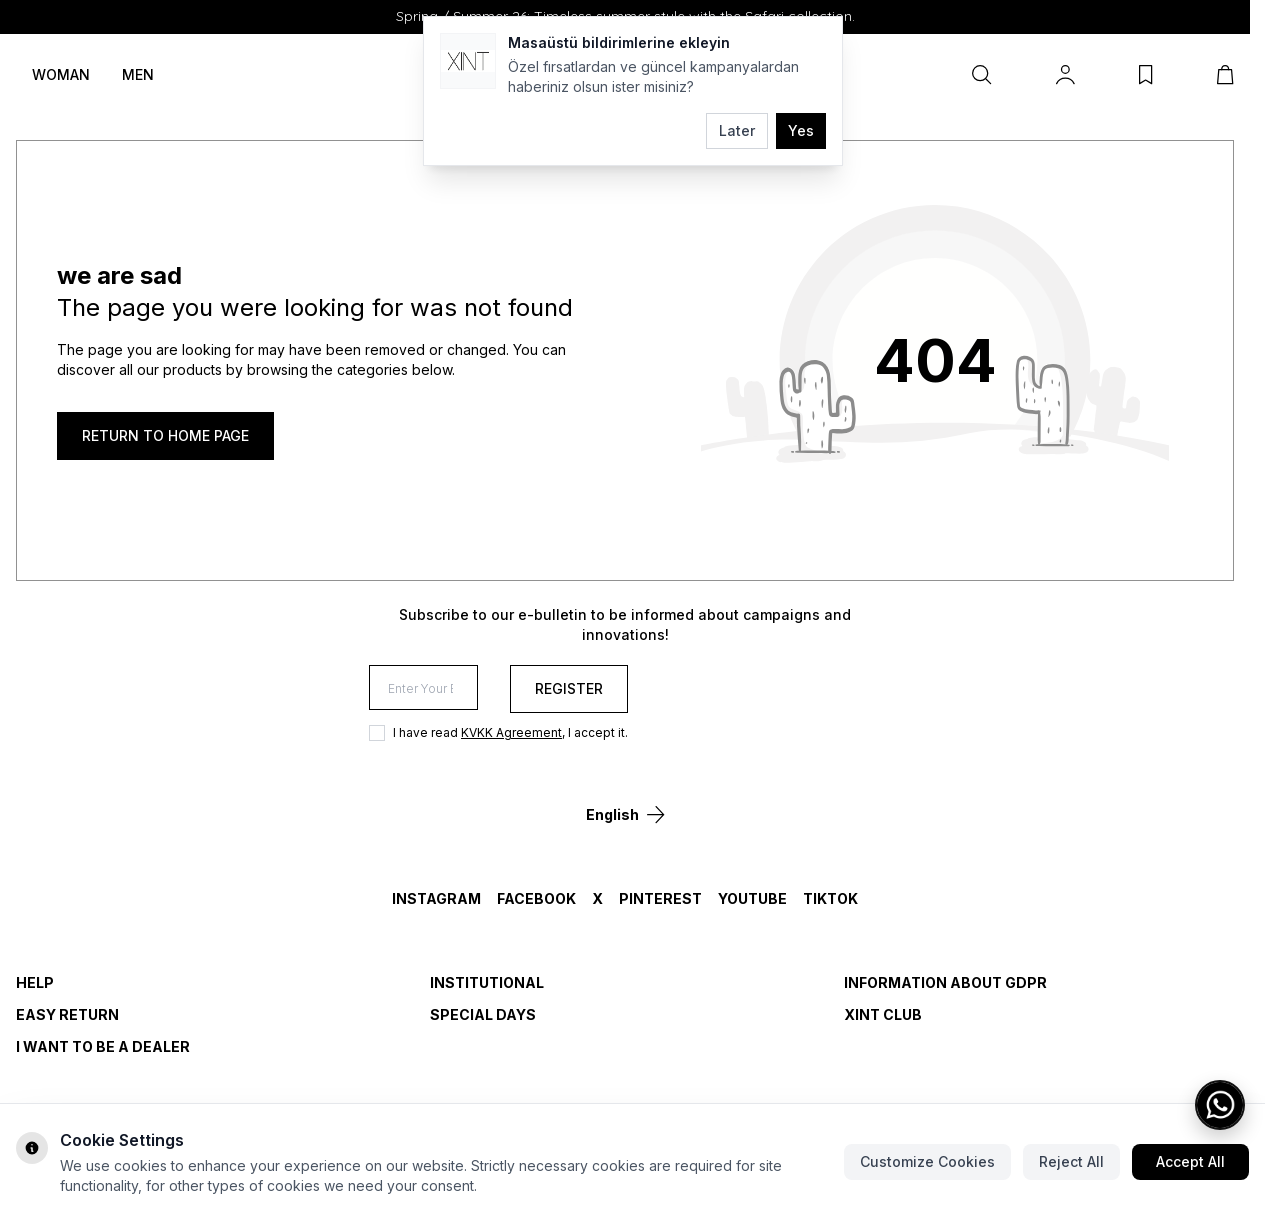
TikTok (830, 898)
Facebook (536, 898)
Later (737, 130)
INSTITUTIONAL (487, 982)
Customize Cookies (927, 1161)
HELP (35, 982)
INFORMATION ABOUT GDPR (945, 982)
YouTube (752, 898)
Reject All (1071, 1161)
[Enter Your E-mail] (550, 689)
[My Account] (1065, 75)
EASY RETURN (67, 1014)
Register (822, 688)
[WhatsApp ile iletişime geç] (1220, 1105)
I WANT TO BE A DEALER (103, 1046)
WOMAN (61, 74)
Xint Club (883, 1014)
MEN (138, 74)
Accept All (1190, 1161)
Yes (801, 130)
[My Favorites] (1146, 75)
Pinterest (660, 898)
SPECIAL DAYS (483, 1014)
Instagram (436, 898)
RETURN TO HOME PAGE (165, 435)
